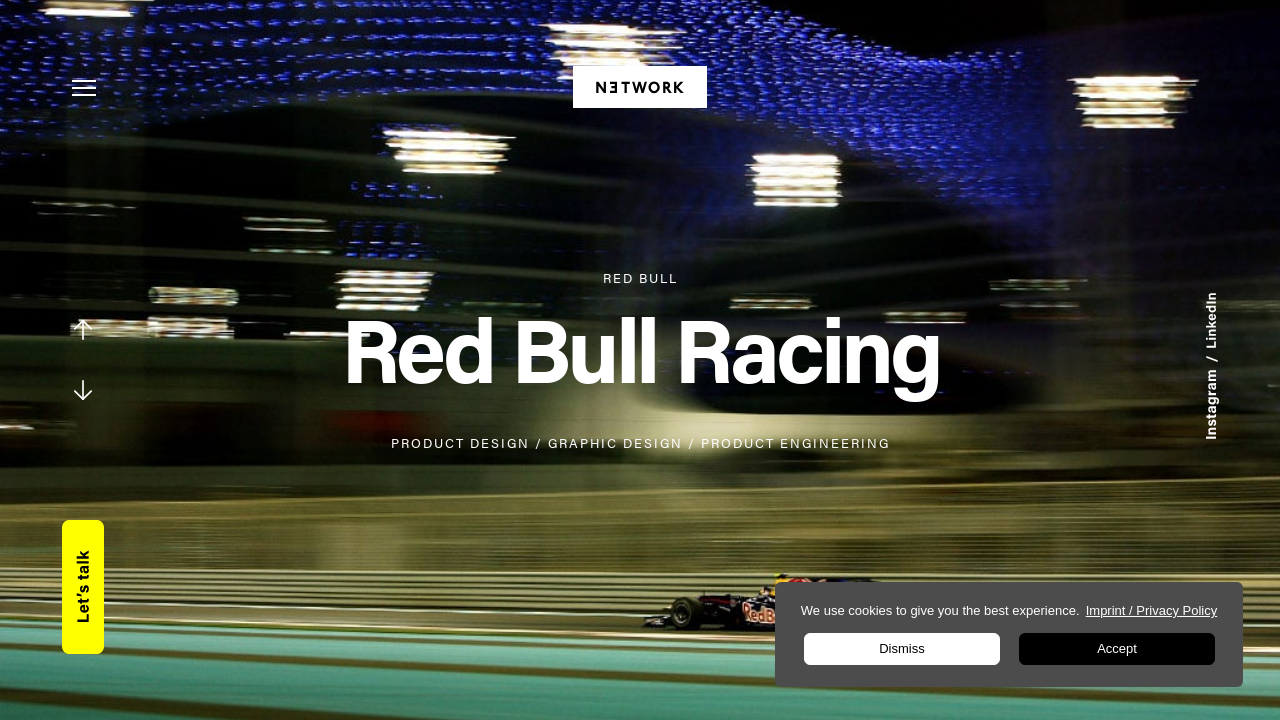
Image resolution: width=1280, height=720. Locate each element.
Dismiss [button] (902, 648)
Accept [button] (1117, 648)
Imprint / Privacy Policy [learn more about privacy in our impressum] (1151, 610)
